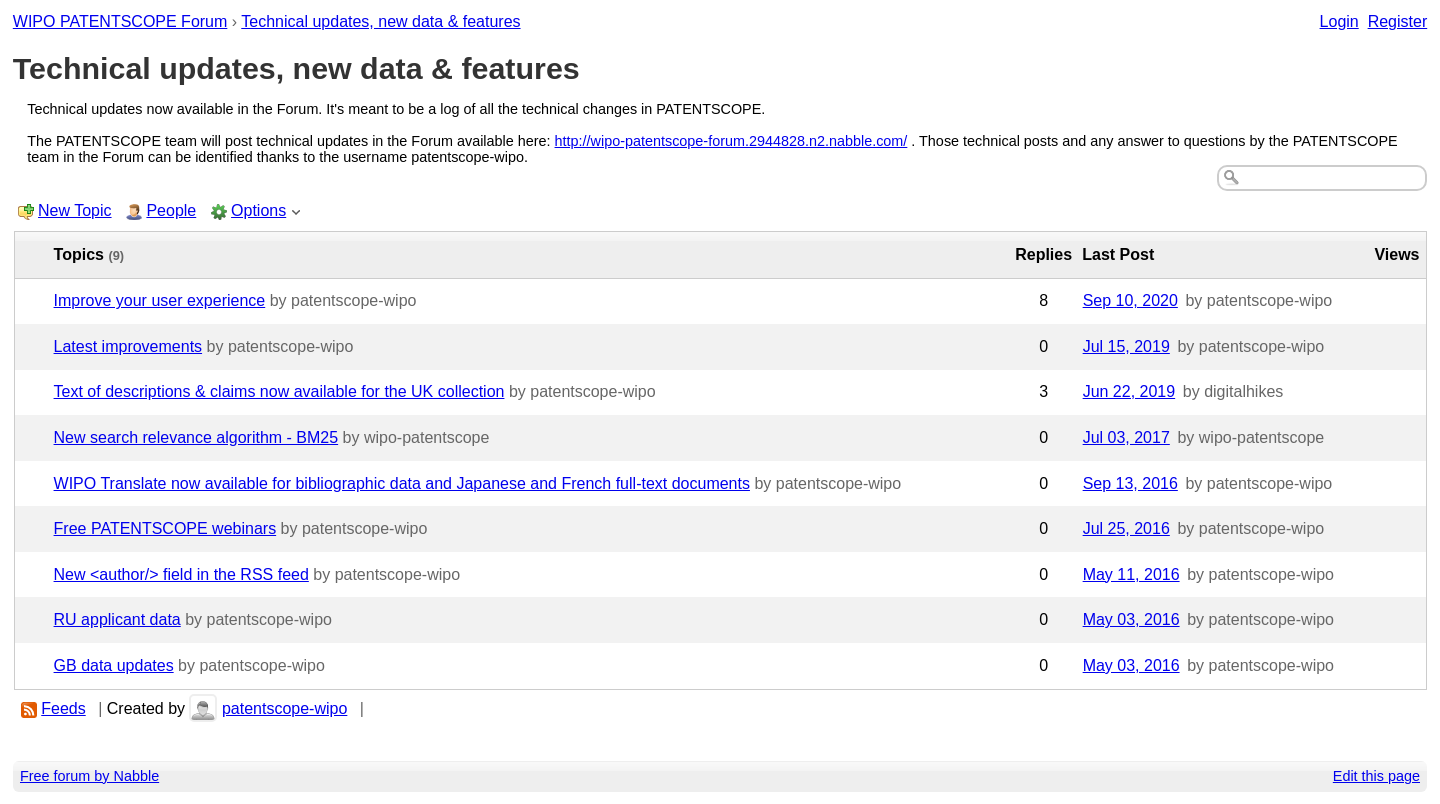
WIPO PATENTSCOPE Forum (120, 21)
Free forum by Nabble (89, 776)
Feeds (63, 708)
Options (258, 210)
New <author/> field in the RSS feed (181, 574)
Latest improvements (128, 346)
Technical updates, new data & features (380, 21)
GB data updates (114, 665)
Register (1398, 21)
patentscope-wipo (284, 708)
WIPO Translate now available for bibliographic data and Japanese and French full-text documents (402, 483)
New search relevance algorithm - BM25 (196, 437)
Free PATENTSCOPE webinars (165, 528)
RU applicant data (117, 619)
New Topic (75, 210)
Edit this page (1376, 776)
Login (1339, 21)
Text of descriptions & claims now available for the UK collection (279, 391)
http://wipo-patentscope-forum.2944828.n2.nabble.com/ (731, 141)
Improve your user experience (160, 300)
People (171, 210)
